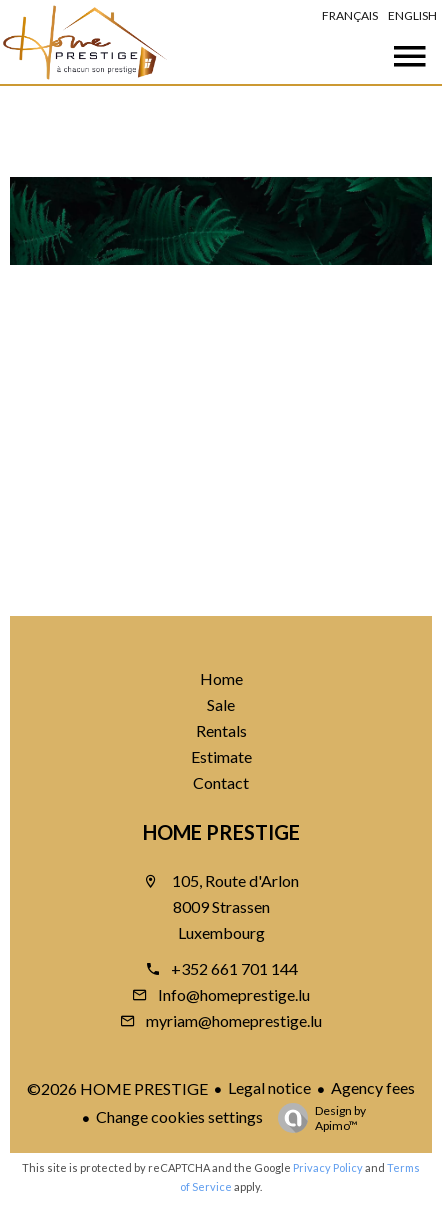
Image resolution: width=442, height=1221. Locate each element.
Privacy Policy (328, 1167)
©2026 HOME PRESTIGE (117, 1088)
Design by (317, 1118)
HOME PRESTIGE (221, 832)
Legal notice (269, 1087)
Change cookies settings (179, 1116)
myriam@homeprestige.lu (234, 1020)
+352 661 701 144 (234, 968)
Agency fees (373, 1087)
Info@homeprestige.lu (234, 994)
